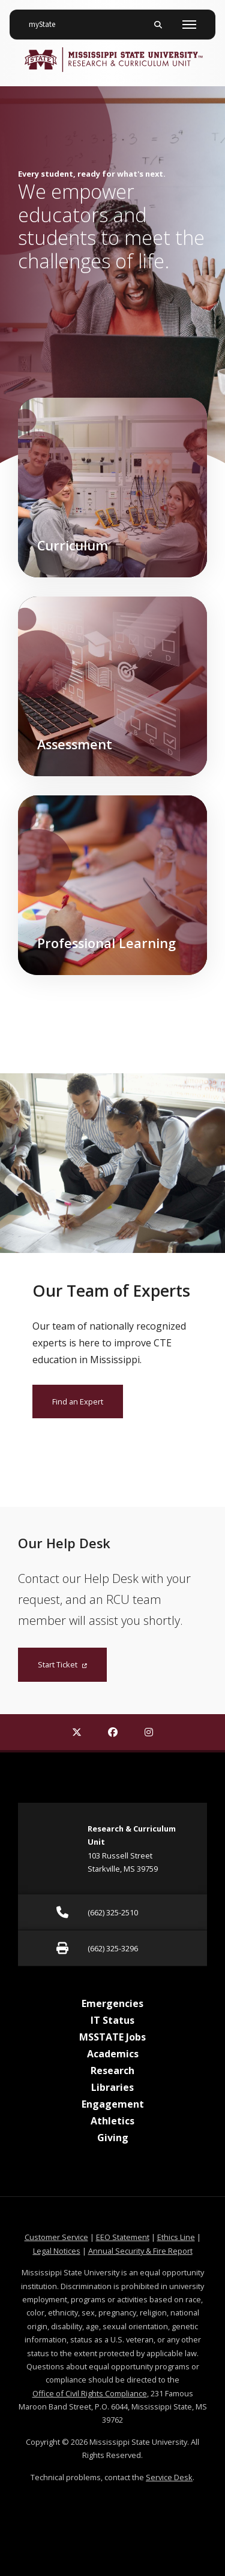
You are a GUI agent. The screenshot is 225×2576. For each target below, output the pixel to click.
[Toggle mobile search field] (158, 25)
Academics (113, 2053)
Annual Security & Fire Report (140, 2250)
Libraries (112, 2087)
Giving (112, 2137)
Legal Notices (56, 2250)
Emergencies (112, 2003)
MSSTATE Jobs (112, 2037)
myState (47, 20)
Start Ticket (62, 1664)
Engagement (113, 2104)
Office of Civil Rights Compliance (89, 2393)
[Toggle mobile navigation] (189, 25)
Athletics (112, 2120)
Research (112, 2070)
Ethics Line (176, 2237)
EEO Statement (122, 2237)
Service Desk (169, 2477)
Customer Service (56, 2237)
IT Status (112, 2020)
